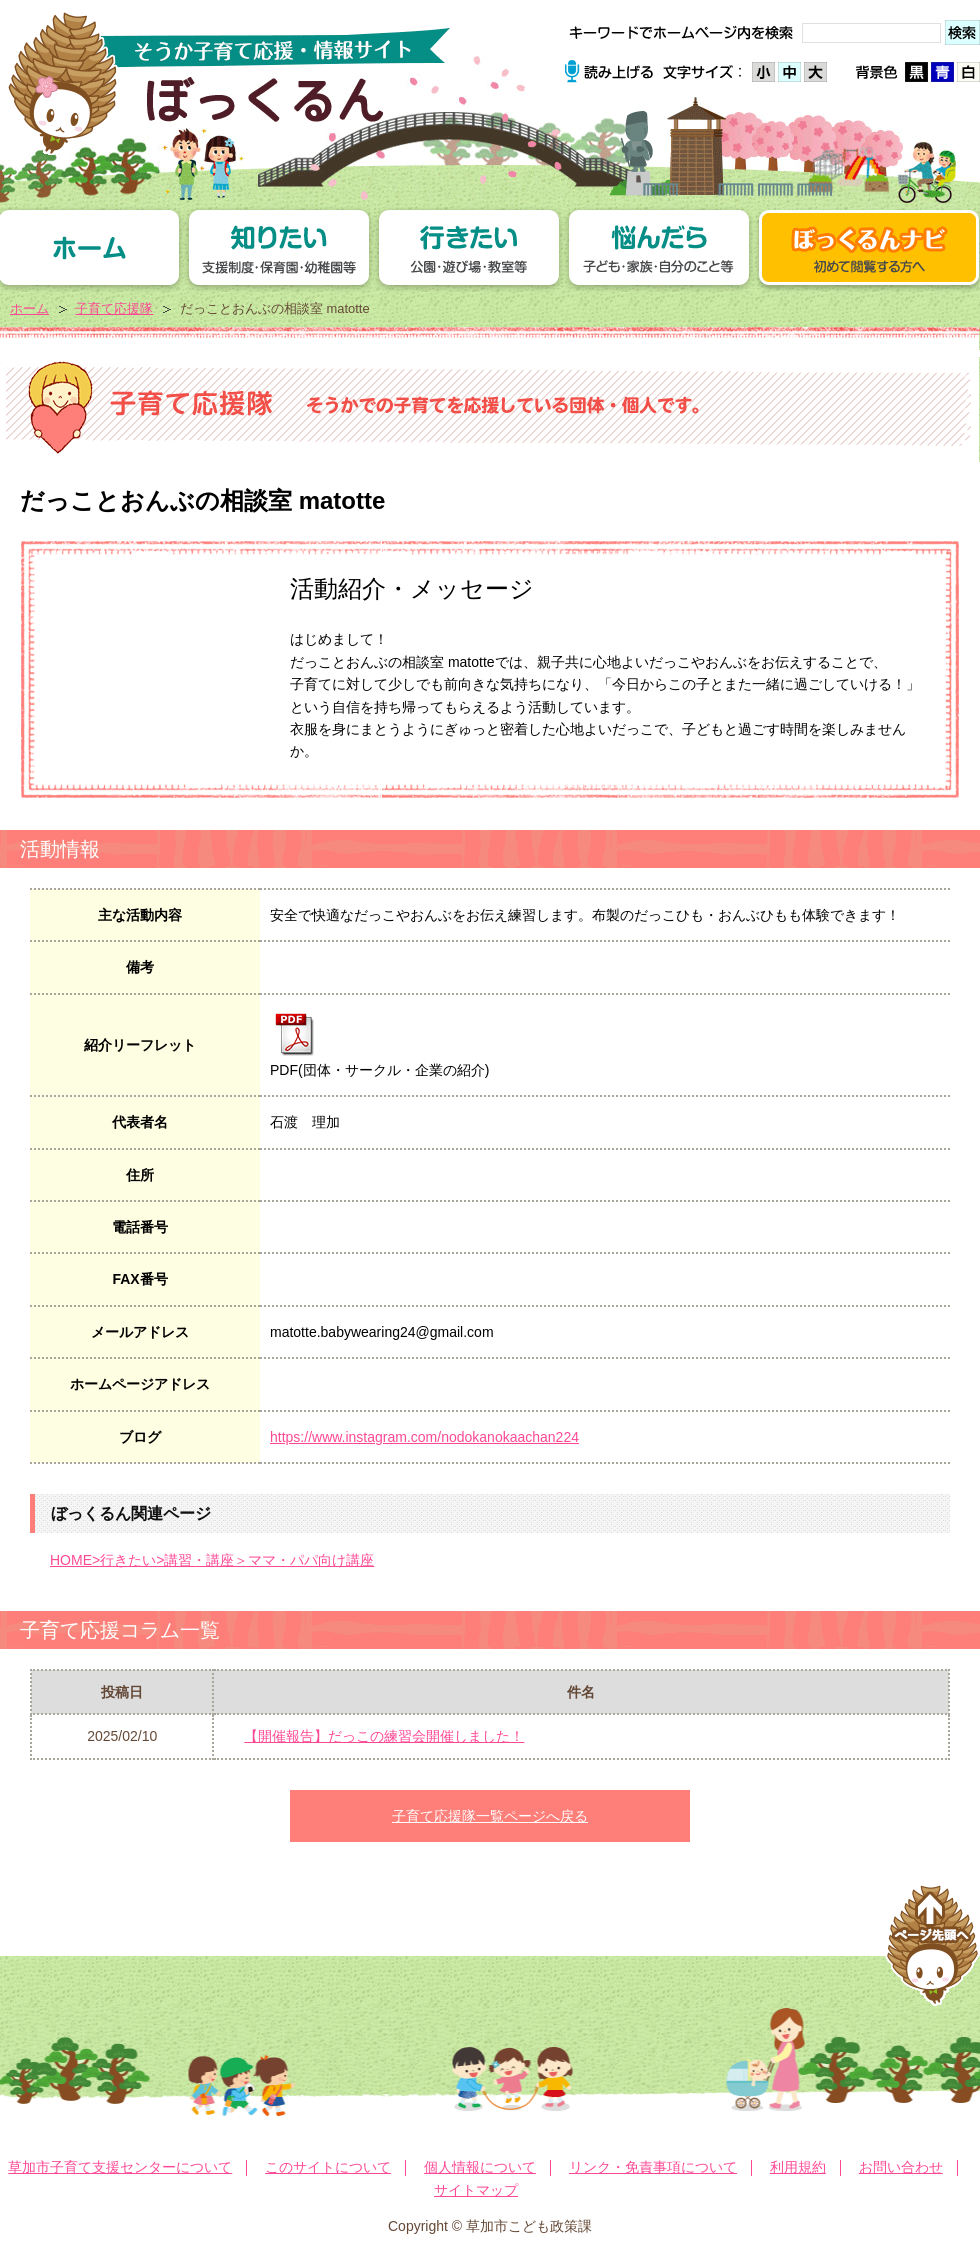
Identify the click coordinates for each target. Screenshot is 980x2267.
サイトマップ (476, 2190)
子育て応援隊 (114, 308)
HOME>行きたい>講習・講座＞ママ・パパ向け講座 (212, 1560)
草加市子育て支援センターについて (120, 2167)
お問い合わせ (901, 2167)
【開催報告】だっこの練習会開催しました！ (384, 1736)
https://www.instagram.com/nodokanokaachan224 (424, 1437)
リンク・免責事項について (653, 2167)
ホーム (29, 308)
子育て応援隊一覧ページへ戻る (490, 1816)
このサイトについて (328, 2167)
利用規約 (798, 2167)
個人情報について (480, 2167)
